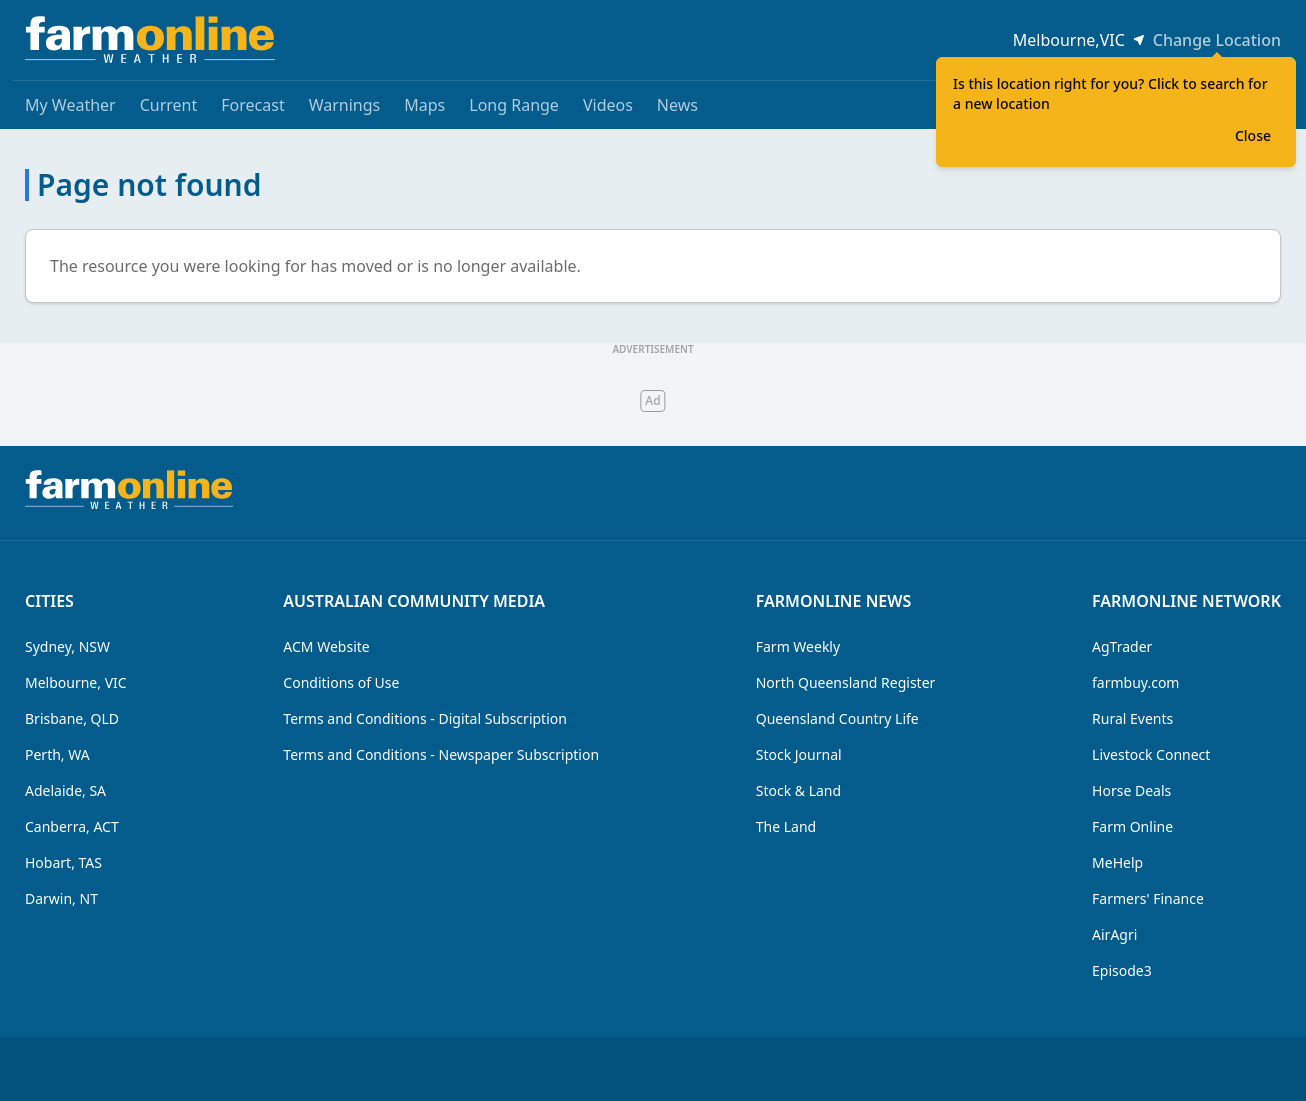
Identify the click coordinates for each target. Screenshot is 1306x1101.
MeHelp (1117, 862)
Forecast (252, 105)
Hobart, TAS (63, 862)
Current (169, 105)
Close (1253, 135)
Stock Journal (799, 754)
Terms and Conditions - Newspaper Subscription (441, 754)
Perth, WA (57, 754)
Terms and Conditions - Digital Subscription (425, 718)
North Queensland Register (846, 682)
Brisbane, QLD (72, 718)
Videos (608, 105)
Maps (424, 105)
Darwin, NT (61, 898)
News (677, 105)
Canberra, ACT (72, 826)
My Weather (70, 105)
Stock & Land (798, 790)
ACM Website (326, 646)
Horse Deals (1131, 790)
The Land (786, 826)
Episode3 (1122, 970)
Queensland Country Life (837, 718)
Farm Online (1132, 826)
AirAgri (1114, 934)
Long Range (514, 105)
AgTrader (1122, 646)
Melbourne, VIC (76, 682)
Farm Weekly (798, 646)
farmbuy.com (1135, 682)
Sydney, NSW (67, 646)
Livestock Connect (1151, 754)
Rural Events (1132, 718)
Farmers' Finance (1148, 898)
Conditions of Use (341, 682)
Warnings (345, 105)
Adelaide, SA (65, 790)
